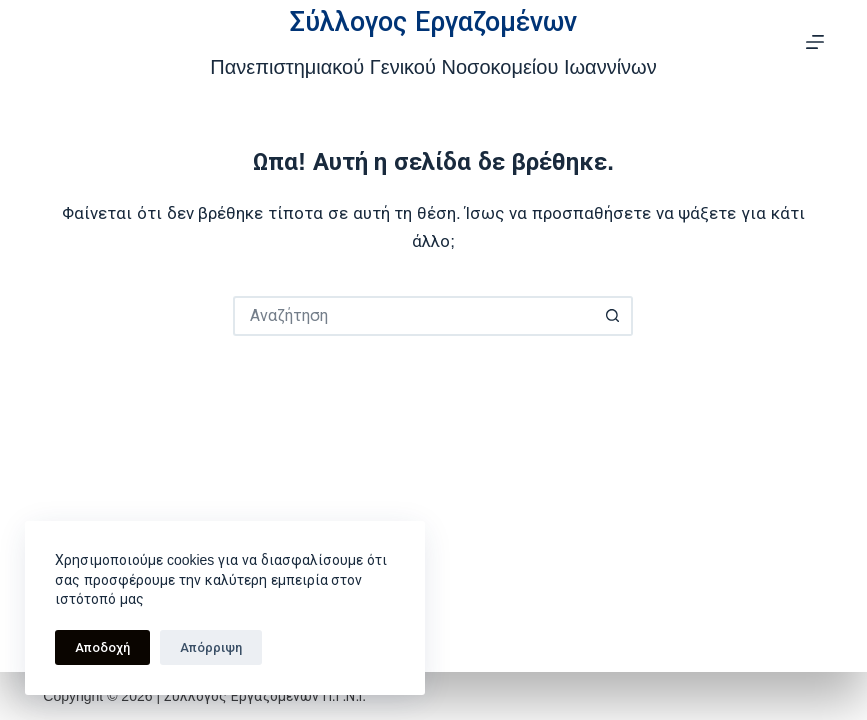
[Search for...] (413, 316)
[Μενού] (815, 42)
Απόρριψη (211, 647)
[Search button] (613, 316)
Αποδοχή (102, 647)
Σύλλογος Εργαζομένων (433, 22)
